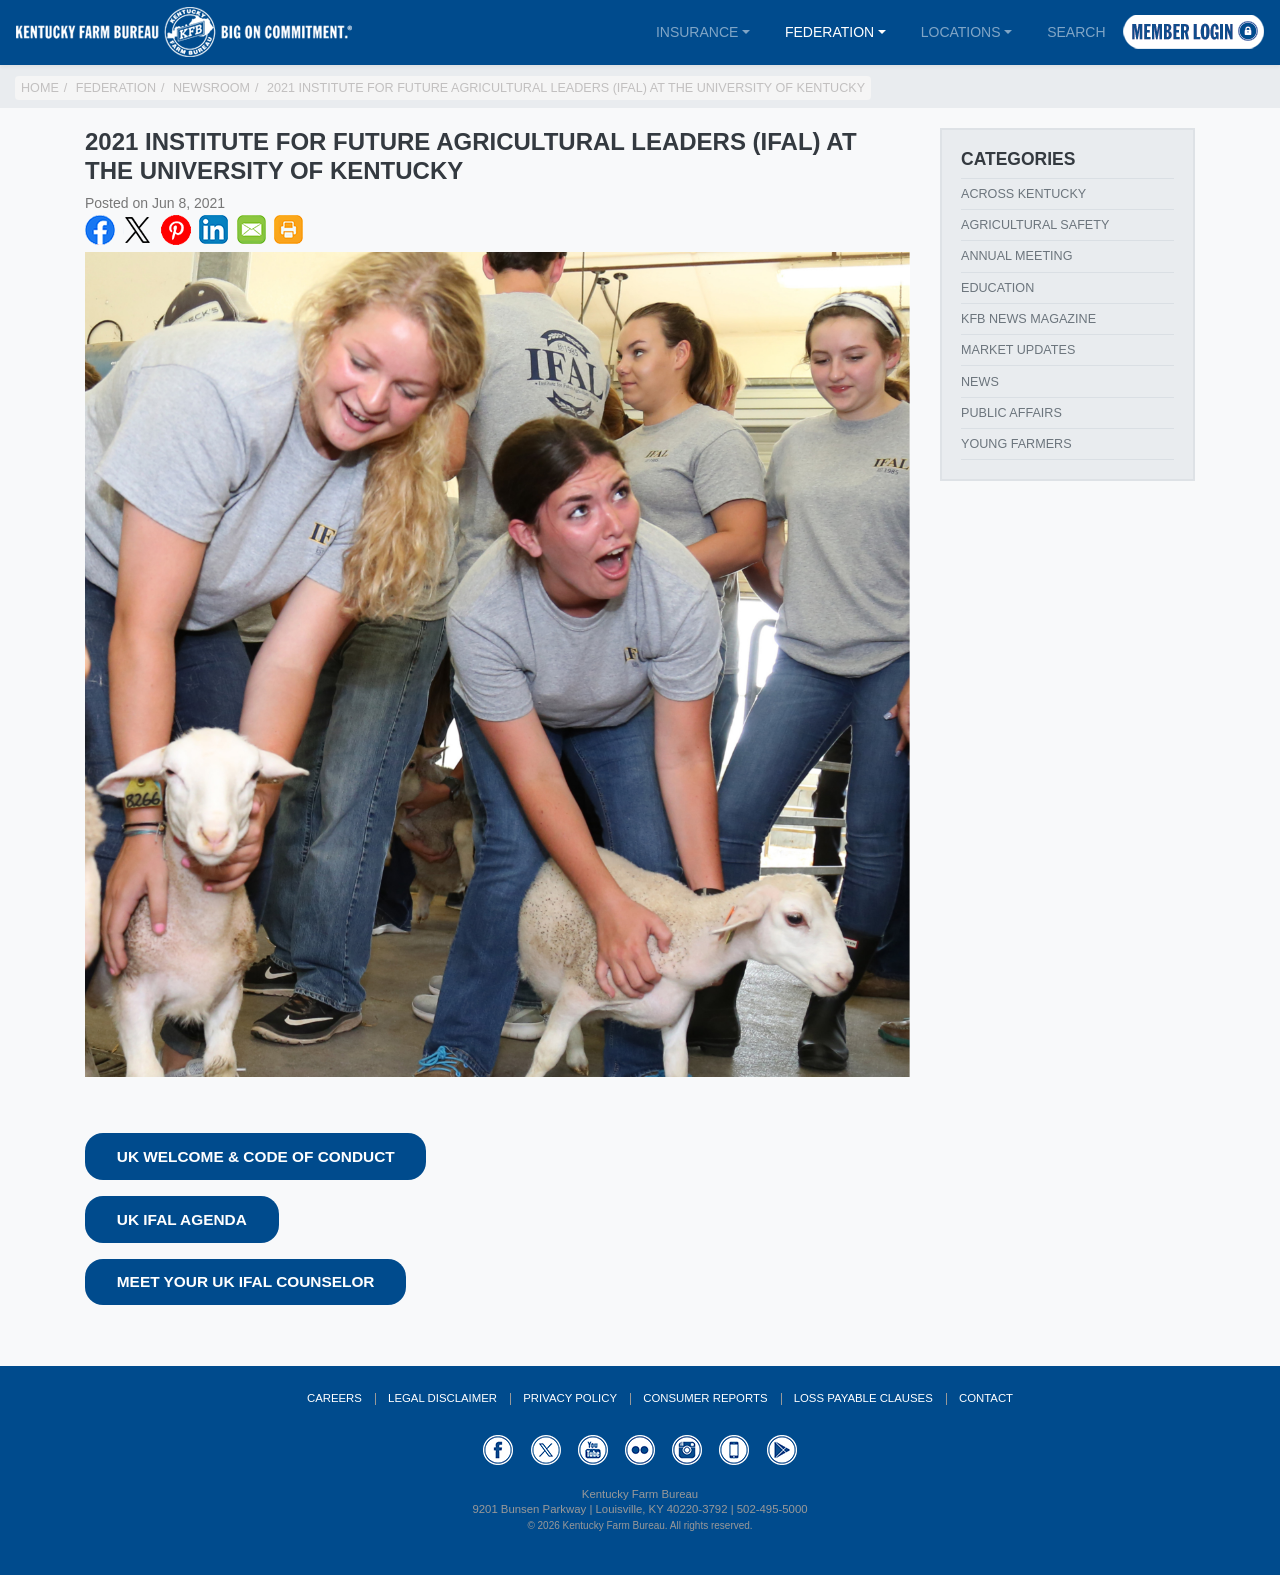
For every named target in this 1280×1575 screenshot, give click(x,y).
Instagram (687, 1450)
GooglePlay (782, 1450)
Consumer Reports (705, 1398)
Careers (334, 1398)
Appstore (734, 1450)
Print (289, 230)
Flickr (640, 1450)
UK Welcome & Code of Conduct (256, 1156)
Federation (829, 32)
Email (252, 230)
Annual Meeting (1017, 256)
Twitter (138, 230)
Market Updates (1018, 350)
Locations (961, 32)
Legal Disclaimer (442, 1398)
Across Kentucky (1023, 194)
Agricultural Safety (1035, 225)
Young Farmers (1016, 444)
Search (1076, 32)
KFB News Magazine (1028, 319)
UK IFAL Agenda (182, 1219)
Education (997, 288)
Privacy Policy (570, 1398)
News (980, 382)
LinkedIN (214, 230)
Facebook (100, 230)
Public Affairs (1011, 413)
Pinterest (176, 230)
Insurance (697, 32)
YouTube (593, 1450)
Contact (986, 1398)
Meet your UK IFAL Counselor (246, 1281)
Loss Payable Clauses (863, 1398)
